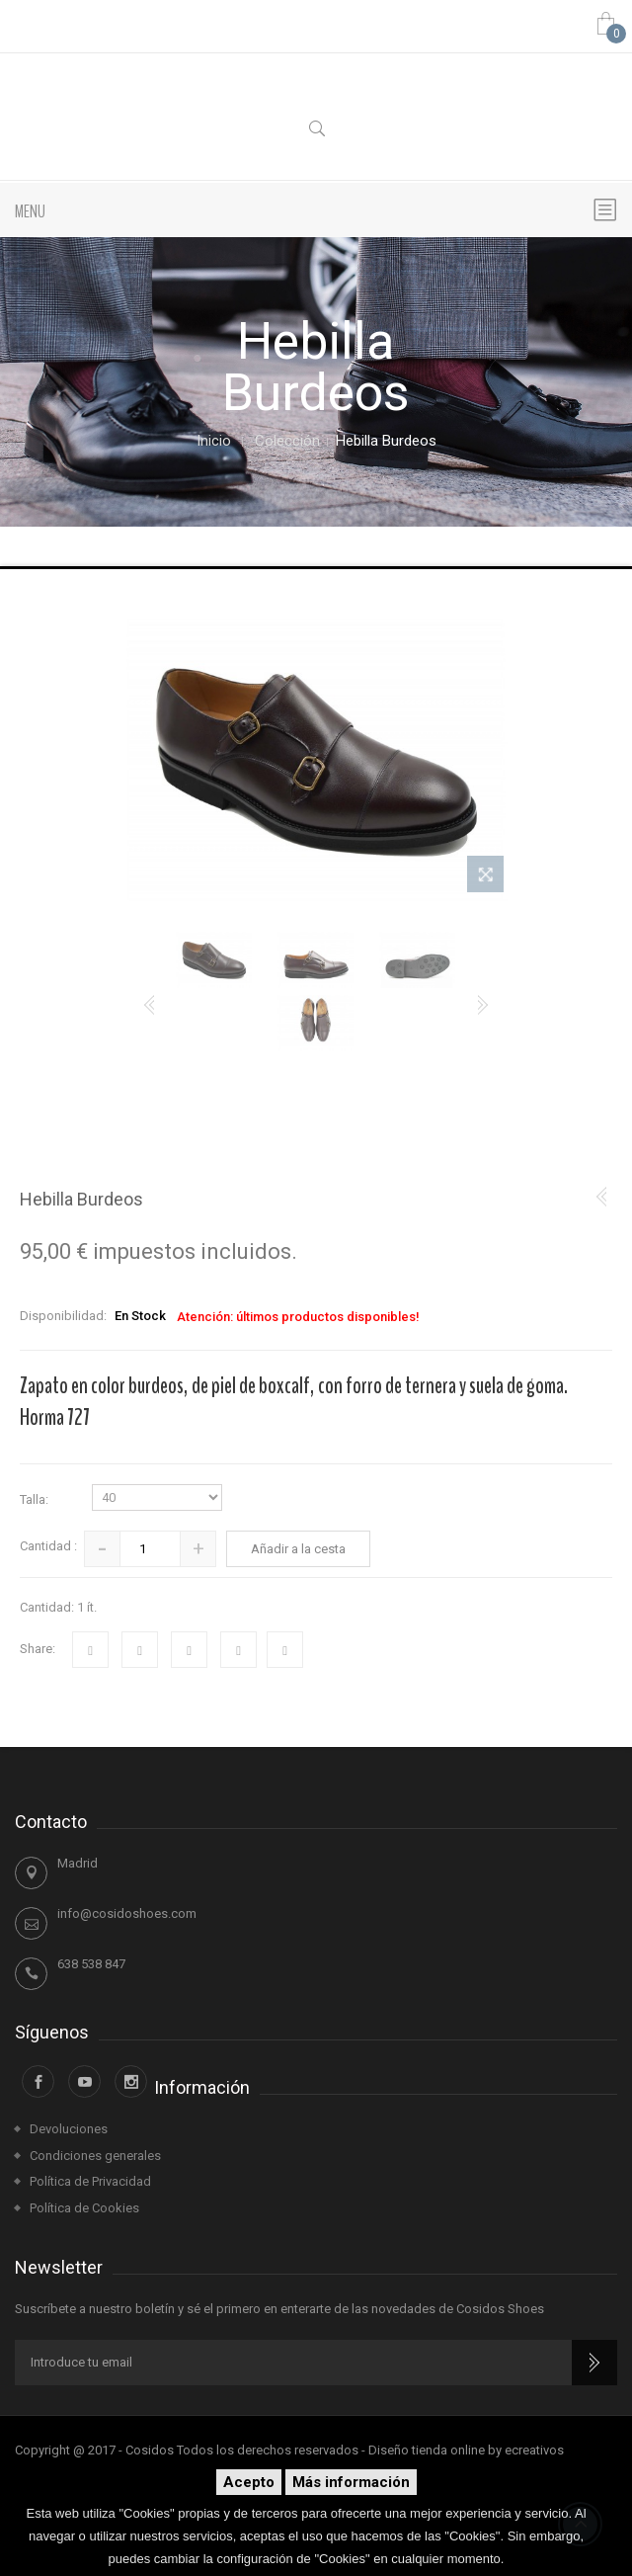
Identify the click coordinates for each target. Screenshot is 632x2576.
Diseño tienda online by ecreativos (466, 2450)
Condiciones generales (95, 2155)
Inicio (214, 441)
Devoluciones (69, 2128)
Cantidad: (47, 1607)
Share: (37, 1648)
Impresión (285, 1649)
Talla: (35, 1499)
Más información (351, 2482)
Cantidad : (48, 1545)
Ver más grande (485, 878)
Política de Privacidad (90, 2181)
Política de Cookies (84, 2208)
